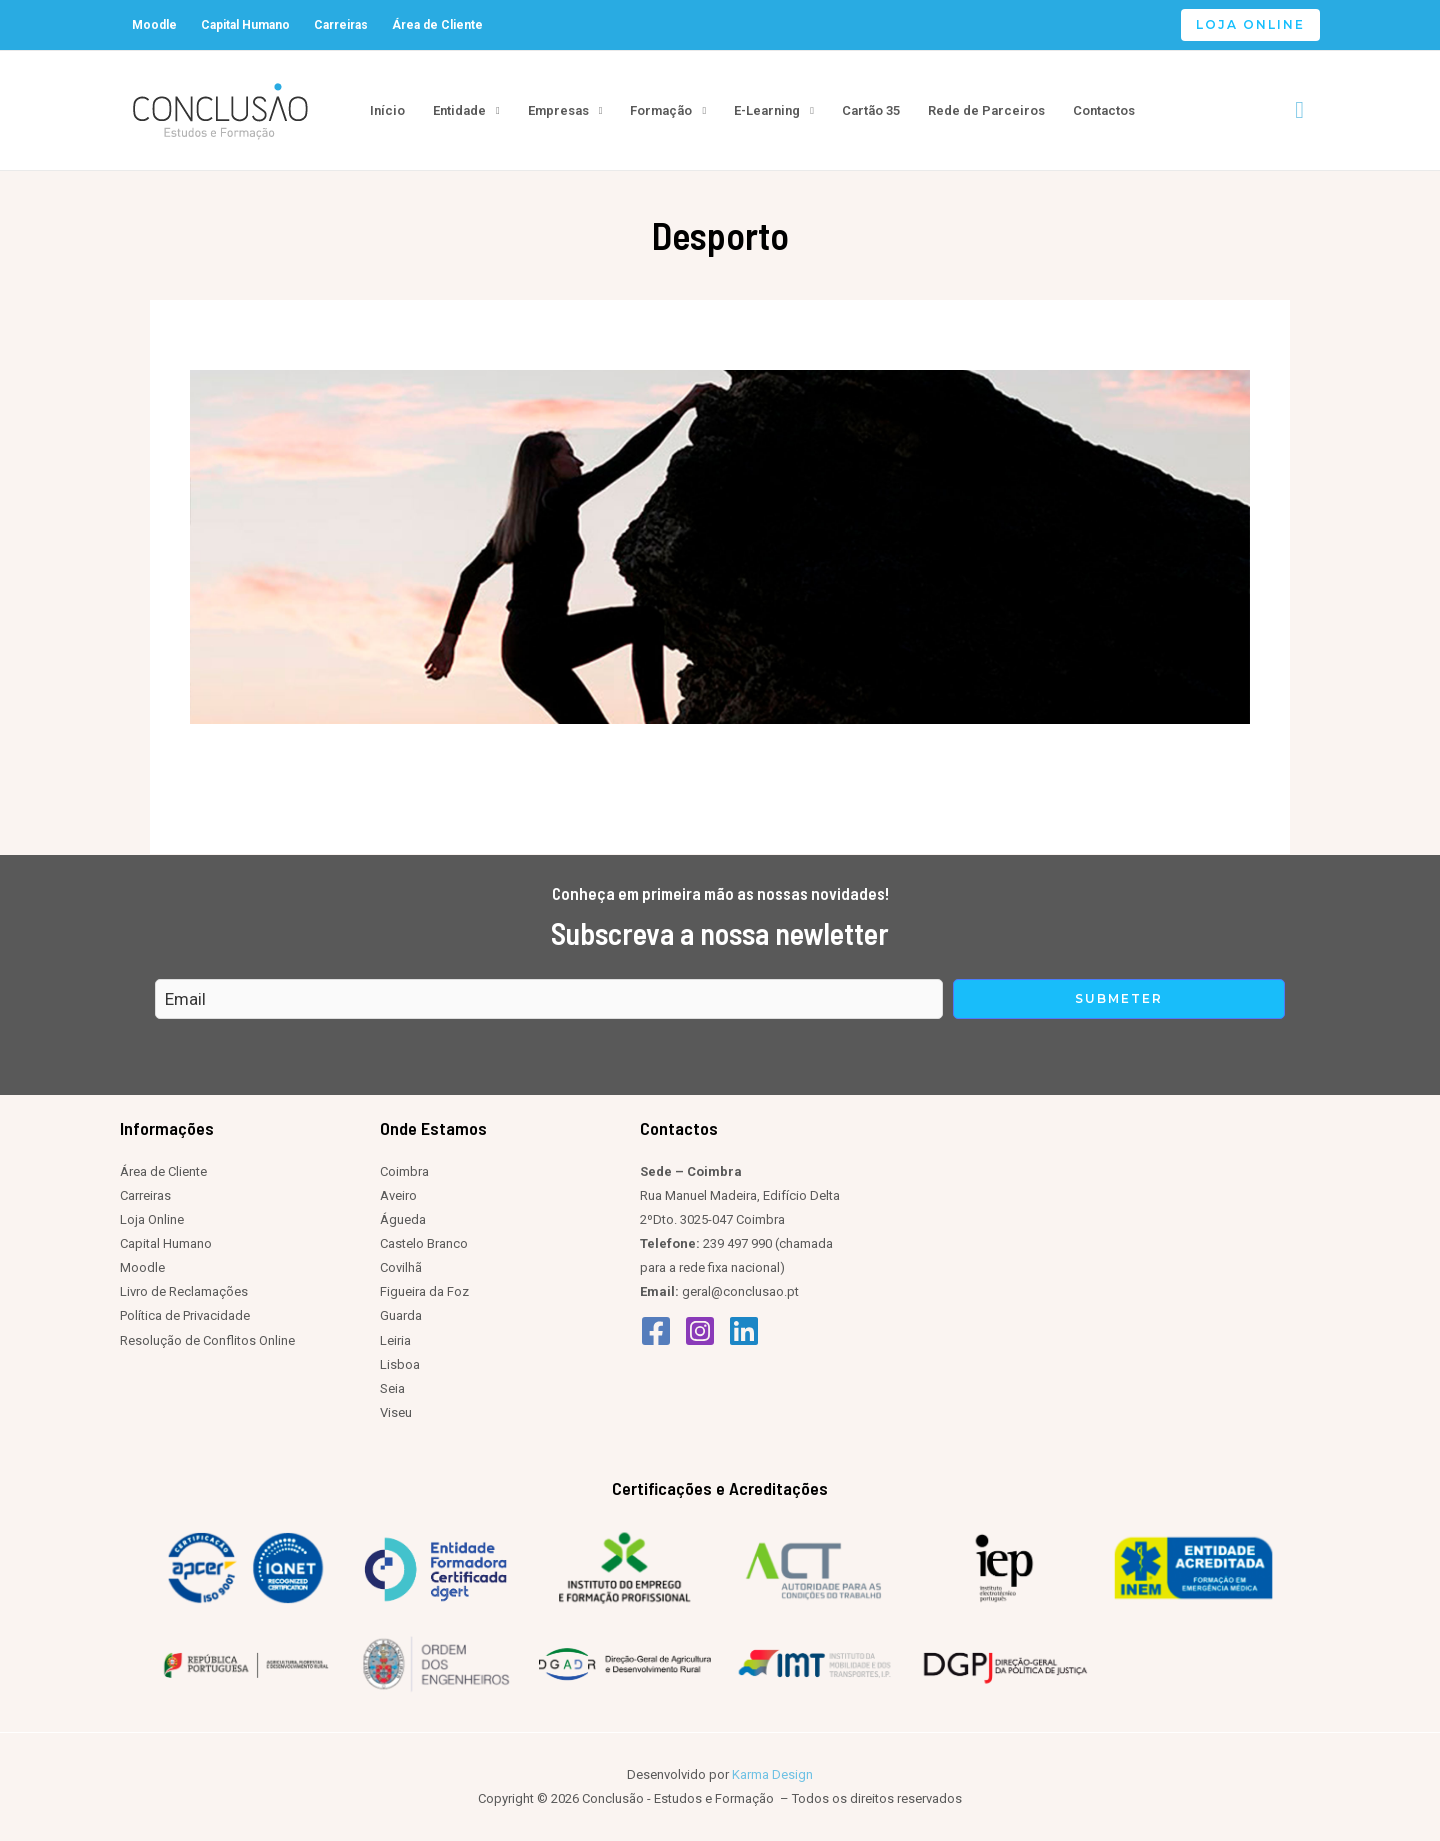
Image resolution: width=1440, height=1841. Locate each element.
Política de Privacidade (185, 1315)
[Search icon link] (1299, 110)
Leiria (395, 1340)
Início (387, 110)
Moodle (154, 25)
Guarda (401, 1315)
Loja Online (152, 1219)
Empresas (558, 110)
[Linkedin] (744, 1331)
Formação (661, 110)
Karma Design (772, 1774)
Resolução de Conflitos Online (207, 1340)
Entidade (459, 110)
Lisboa (400, 1364)
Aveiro (398, 1195)
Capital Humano (245, 25)
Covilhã (401, 1267)
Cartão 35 (871, 110)
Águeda (403, 1219)
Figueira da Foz (424, 1291)
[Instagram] (700, 1331)
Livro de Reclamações (184, 1291)
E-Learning (767, 110)
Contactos (1104, 110)
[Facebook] (656, 1331)
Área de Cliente (437, 25)
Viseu (396, 1412)
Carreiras (341, 25)
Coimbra (404, 1171)
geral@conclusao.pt (740, 1291)
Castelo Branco (424, 1243)
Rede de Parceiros (986, 110)
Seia (392, 1388)
